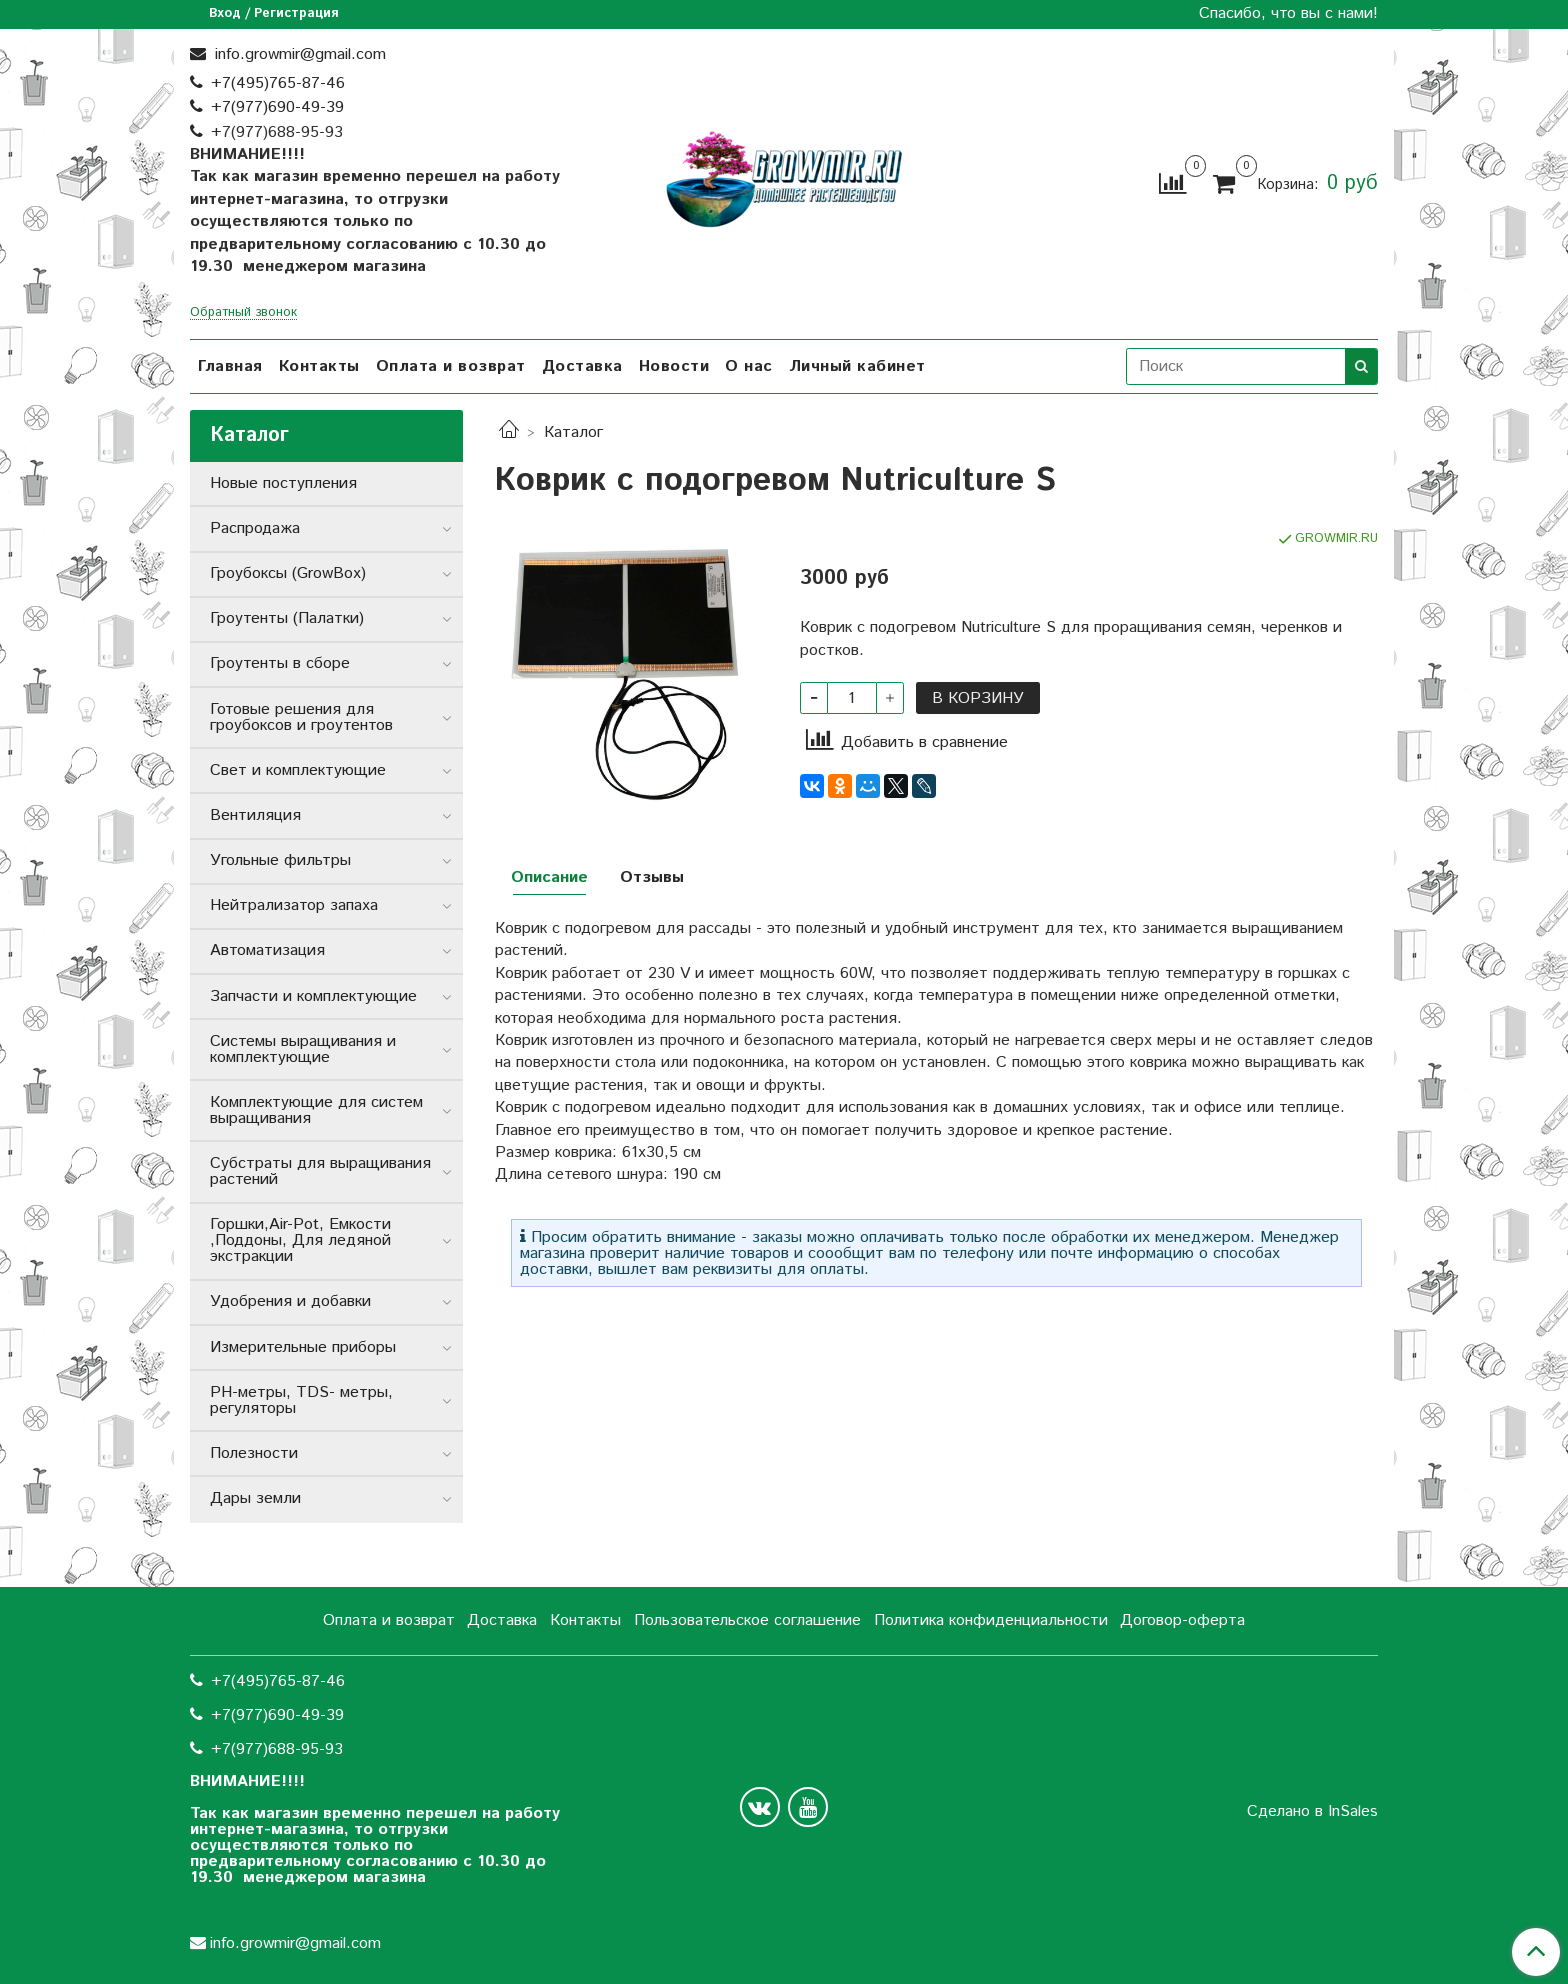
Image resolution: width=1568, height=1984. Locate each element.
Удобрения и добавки (290, 1301)
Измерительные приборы (303, 1347)
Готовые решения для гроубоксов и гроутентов (301, 717)
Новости (674, 366)
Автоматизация (267, 950)
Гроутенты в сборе (280, 663)
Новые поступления (283, 483)
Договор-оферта (1182, 1620)
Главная (230, 366)
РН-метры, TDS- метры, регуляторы (301, 1400)
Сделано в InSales (1312, 1812)
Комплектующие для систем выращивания (316, 1110)
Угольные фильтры (280, 860)
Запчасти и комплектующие (313, 996)
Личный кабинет (857, 366)
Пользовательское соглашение (747, 1620)
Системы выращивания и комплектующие (303, 1049)
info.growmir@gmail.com (298, 54)
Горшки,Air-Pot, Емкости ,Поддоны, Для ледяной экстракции (300, 1240)
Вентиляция (255, 815)
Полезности (254, 1453)
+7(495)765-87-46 (278, 83)
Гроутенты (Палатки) (287, 618)
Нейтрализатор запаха (294, 905)
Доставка (582, 366)
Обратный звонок (243, 313)
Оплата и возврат (451, 366)
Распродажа (255, 528)
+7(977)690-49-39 (277, 107)
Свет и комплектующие (298, 770)
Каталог (573, 432)
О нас (749, 366)
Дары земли (255, 1498)
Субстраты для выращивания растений (320, 1171)
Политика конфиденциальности (991, 1620)
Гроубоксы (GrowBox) (288, 573)
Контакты (319, 366)
